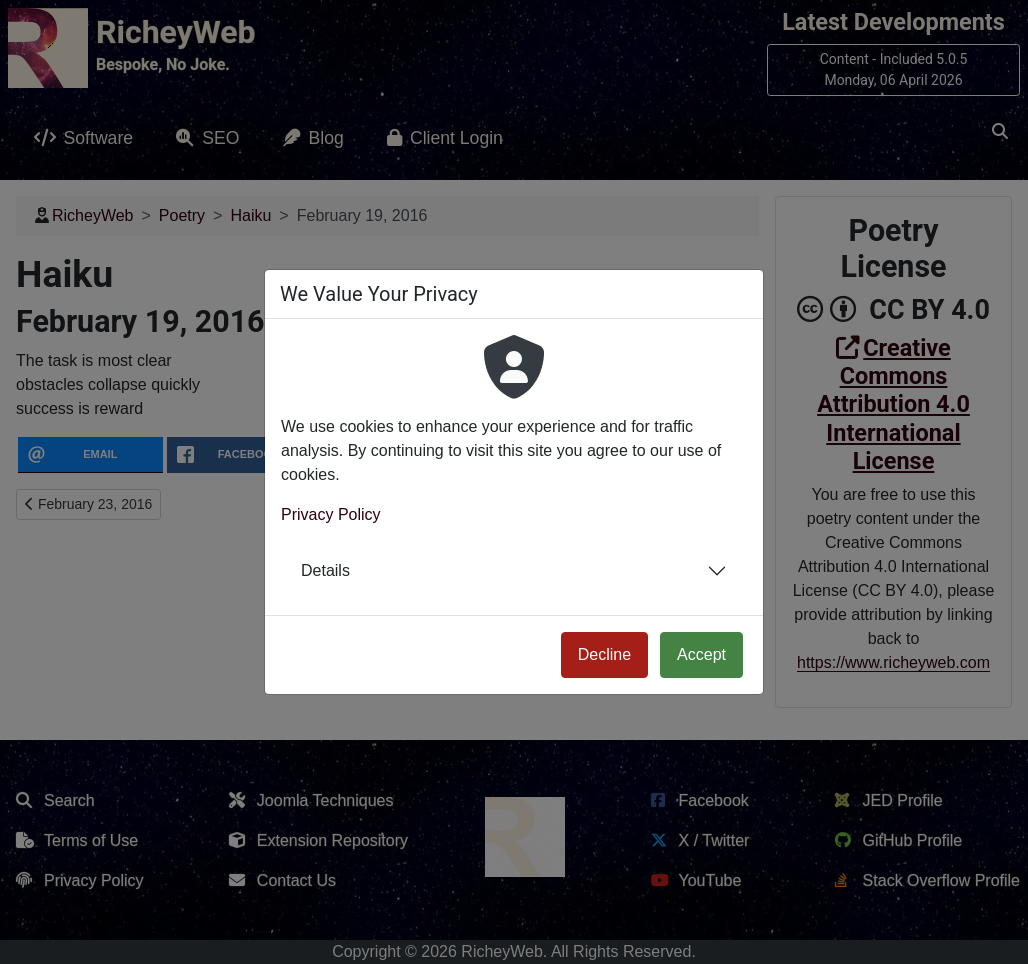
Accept (701, 654)
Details (325, 570)
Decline (604, 654)
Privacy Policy (331, 514)
